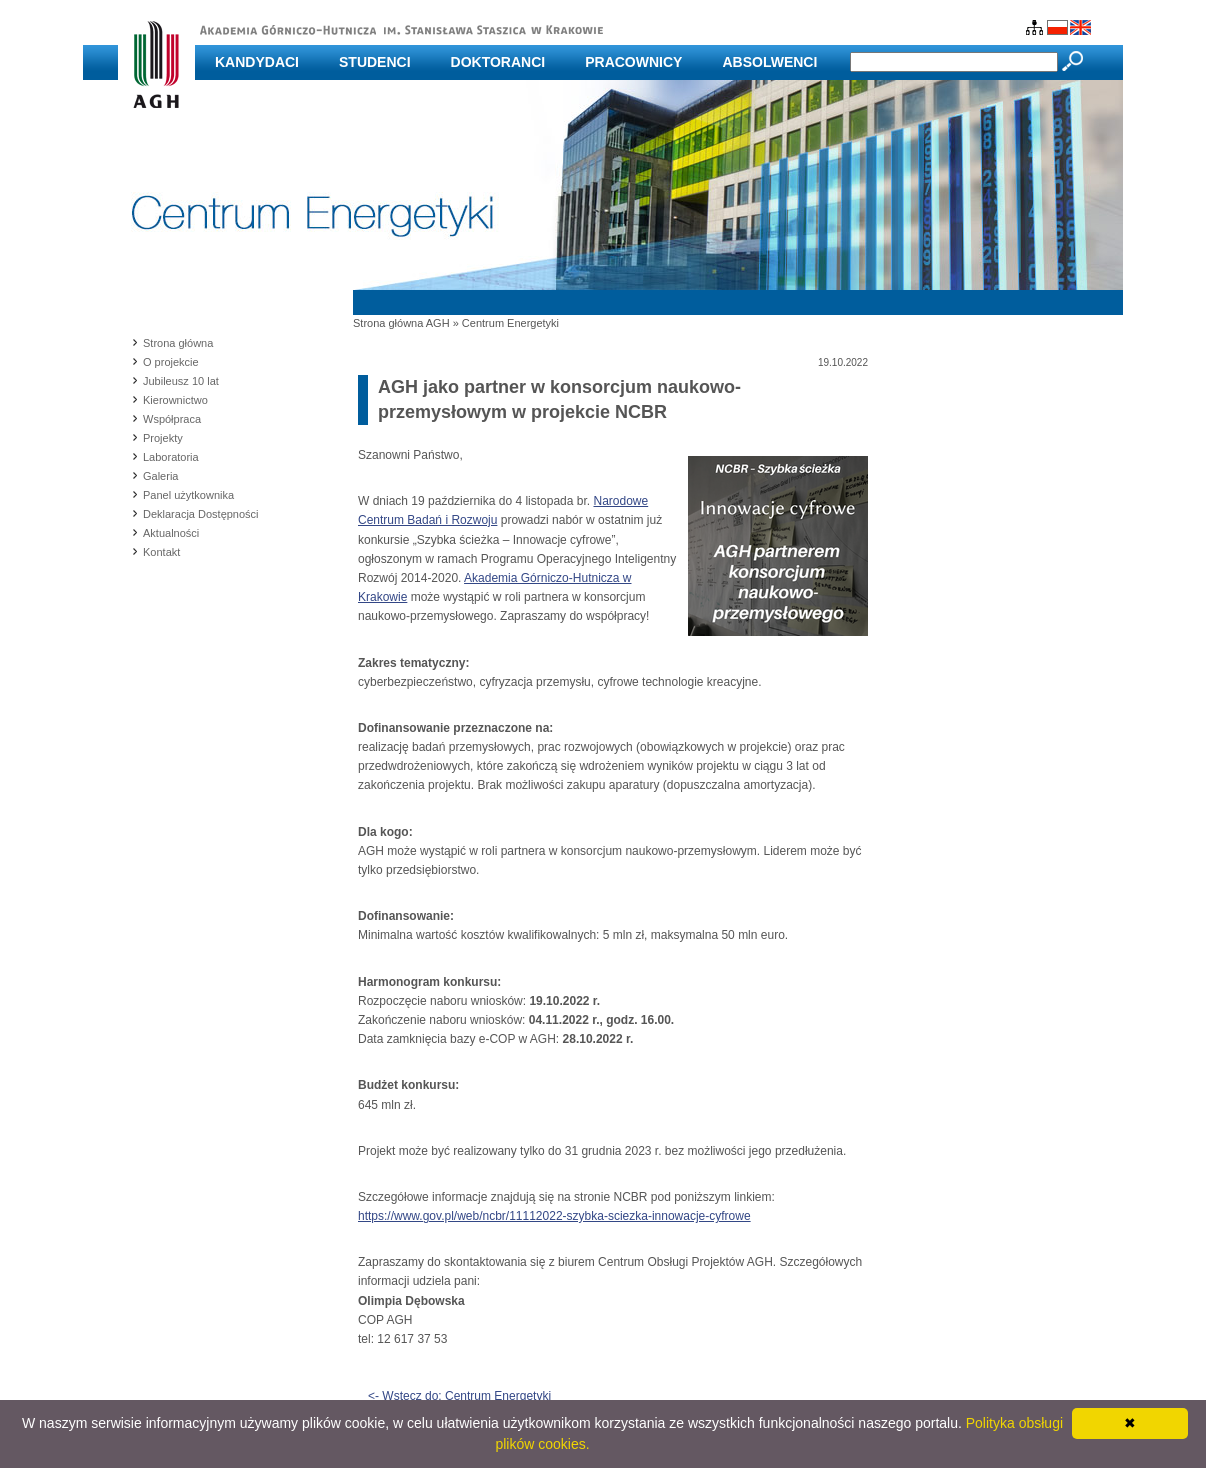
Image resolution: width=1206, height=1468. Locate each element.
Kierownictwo (175, 400)
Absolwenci (769, 62)
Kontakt (161, 552)
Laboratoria (171, 457)
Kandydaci (257, 62)
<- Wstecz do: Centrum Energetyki (459, 1396)
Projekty (163, 438)
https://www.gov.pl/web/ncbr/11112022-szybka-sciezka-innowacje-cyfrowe (554, 1216)
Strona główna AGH (401, 323)
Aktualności (171, 533)
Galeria (160, 476)
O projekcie (171, 362)
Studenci (375, 62)
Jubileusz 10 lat (181, 381)
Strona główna (178, 343)
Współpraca (172, 419)
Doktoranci (498, 62)
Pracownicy (633, 62)
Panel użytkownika (188, 495)
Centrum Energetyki (510, 323)
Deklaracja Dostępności (201, 514)
